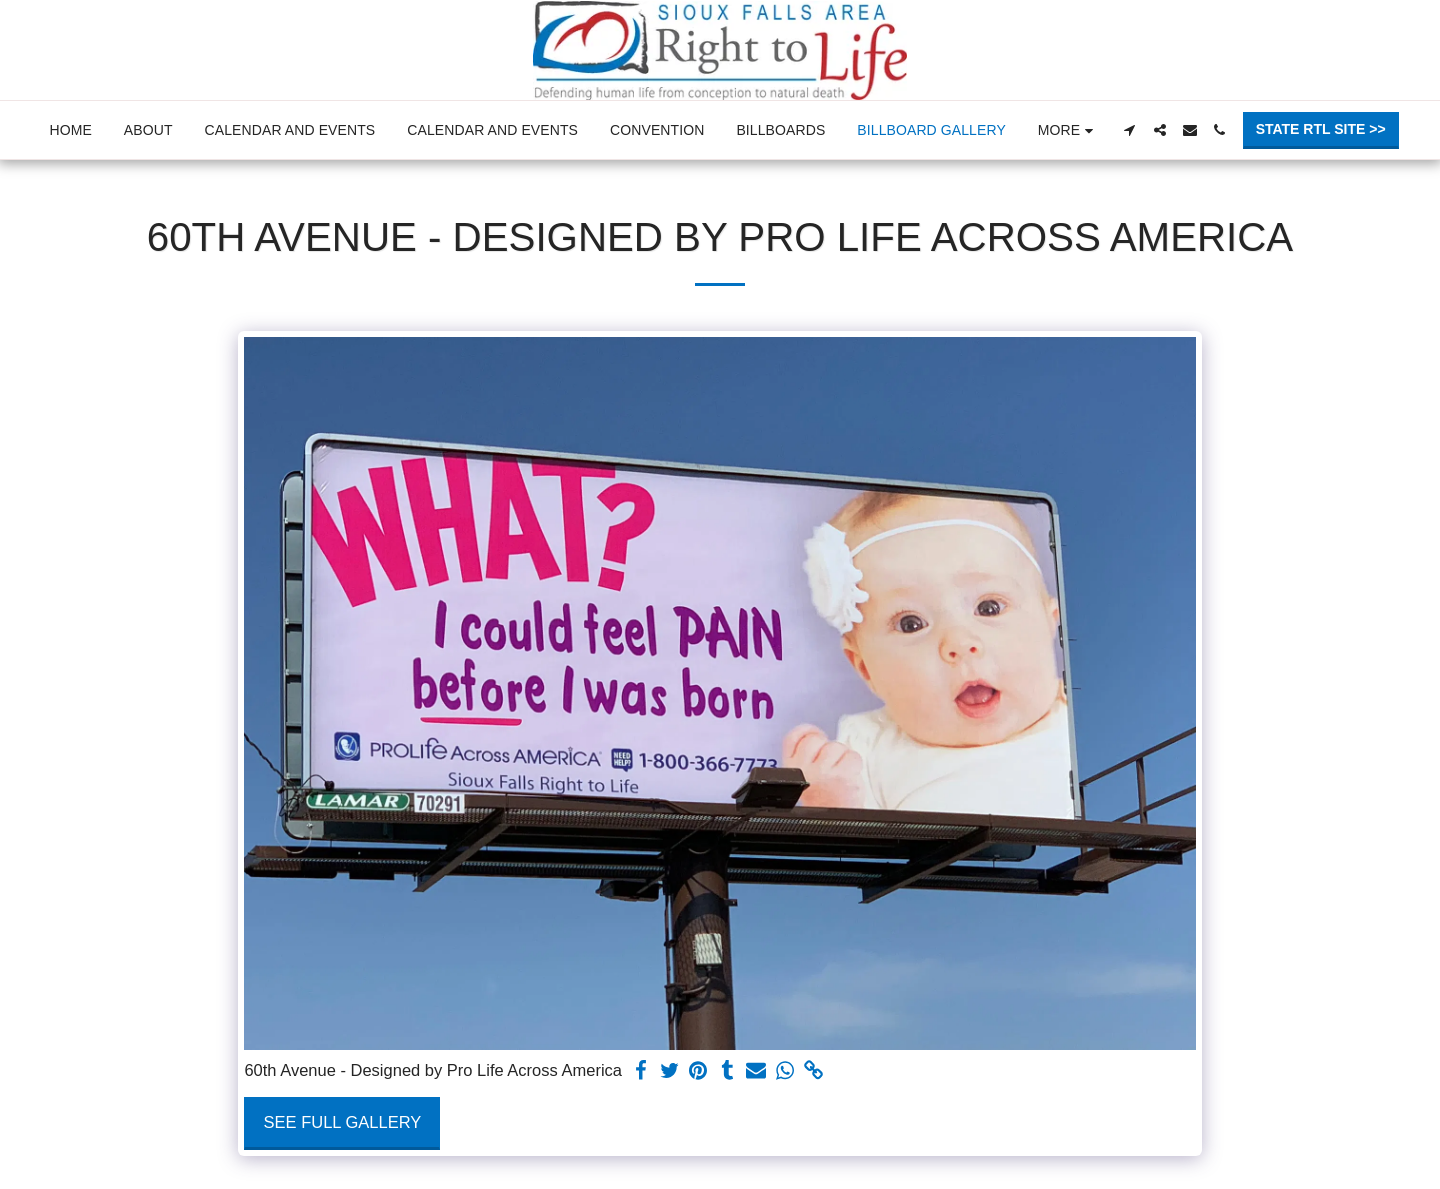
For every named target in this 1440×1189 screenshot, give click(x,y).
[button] (1130, 130)
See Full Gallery (343, 1122)
